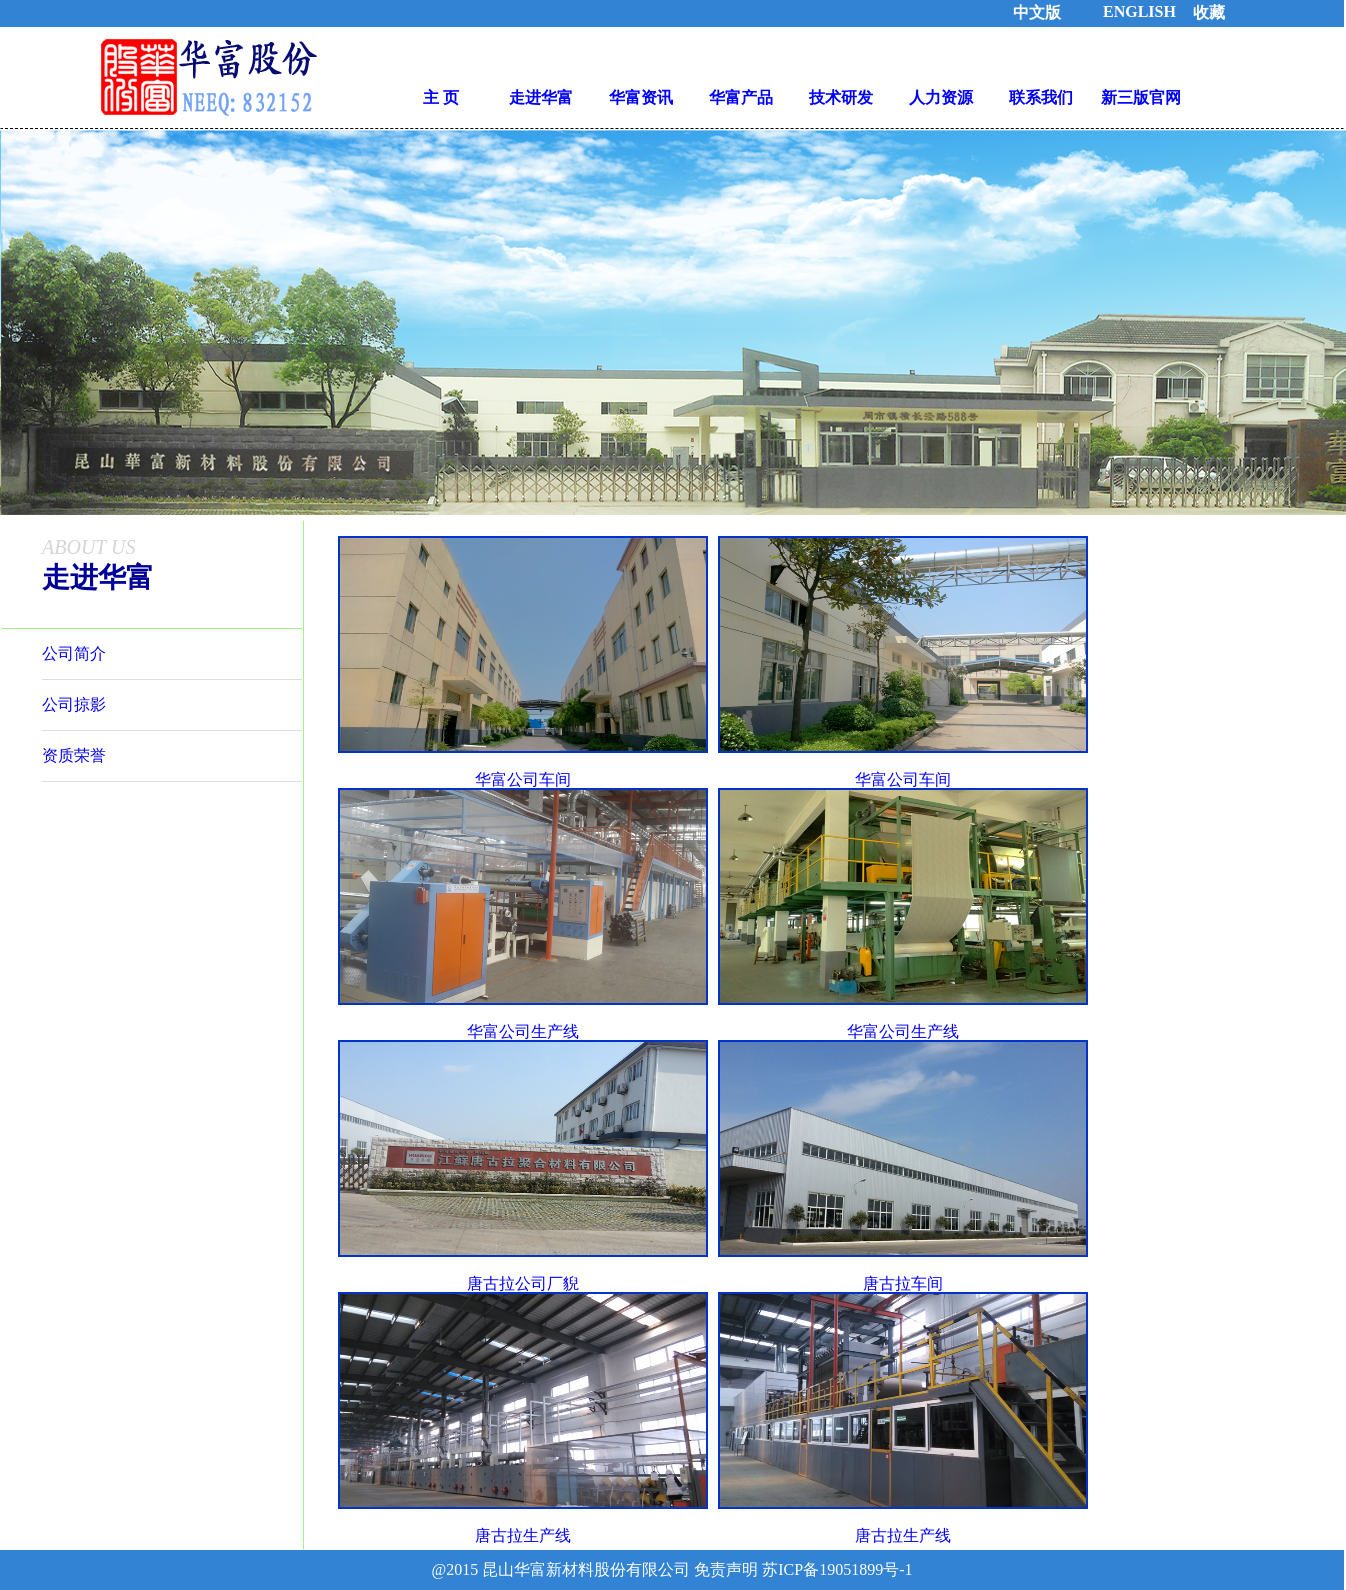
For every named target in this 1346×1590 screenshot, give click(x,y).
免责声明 (726, 1569)
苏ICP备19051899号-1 (835, 1569)
